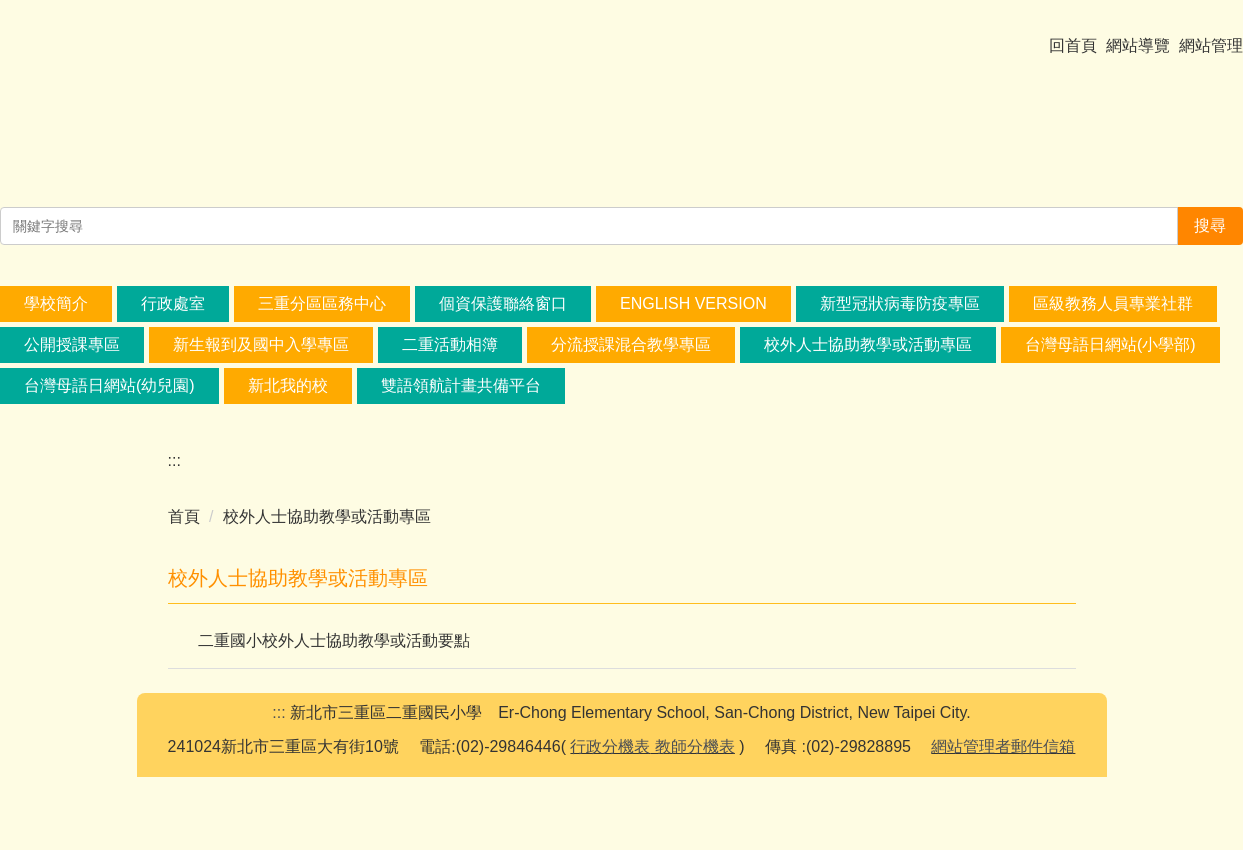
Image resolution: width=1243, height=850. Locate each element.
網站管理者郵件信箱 (1003, 819)
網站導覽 (1138, 53)
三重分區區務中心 (322, 312)
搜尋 (1210, 234)
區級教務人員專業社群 (1113, 312)
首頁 (184, 525)
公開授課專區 (72, 353)
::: (174, 469)
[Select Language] (157, 24)
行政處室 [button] (173, 312)
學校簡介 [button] (56, 312)
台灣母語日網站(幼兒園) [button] (109, 394)
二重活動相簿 (450, 353)
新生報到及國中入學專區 (261, 353)
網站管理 (1211, 53)
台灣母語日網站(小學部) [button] (1110, 353)
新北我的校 (288, 394)
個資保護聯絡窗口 (503, 312)
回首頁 (1073, 53)
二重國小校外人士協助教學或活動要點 (334, 649)
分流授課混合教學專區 (631, 353)
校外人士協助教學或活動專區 (868, 353)
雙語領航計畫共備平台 (461, 394)
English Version (693, 312)
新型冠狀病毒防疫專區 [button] (900, 312)
